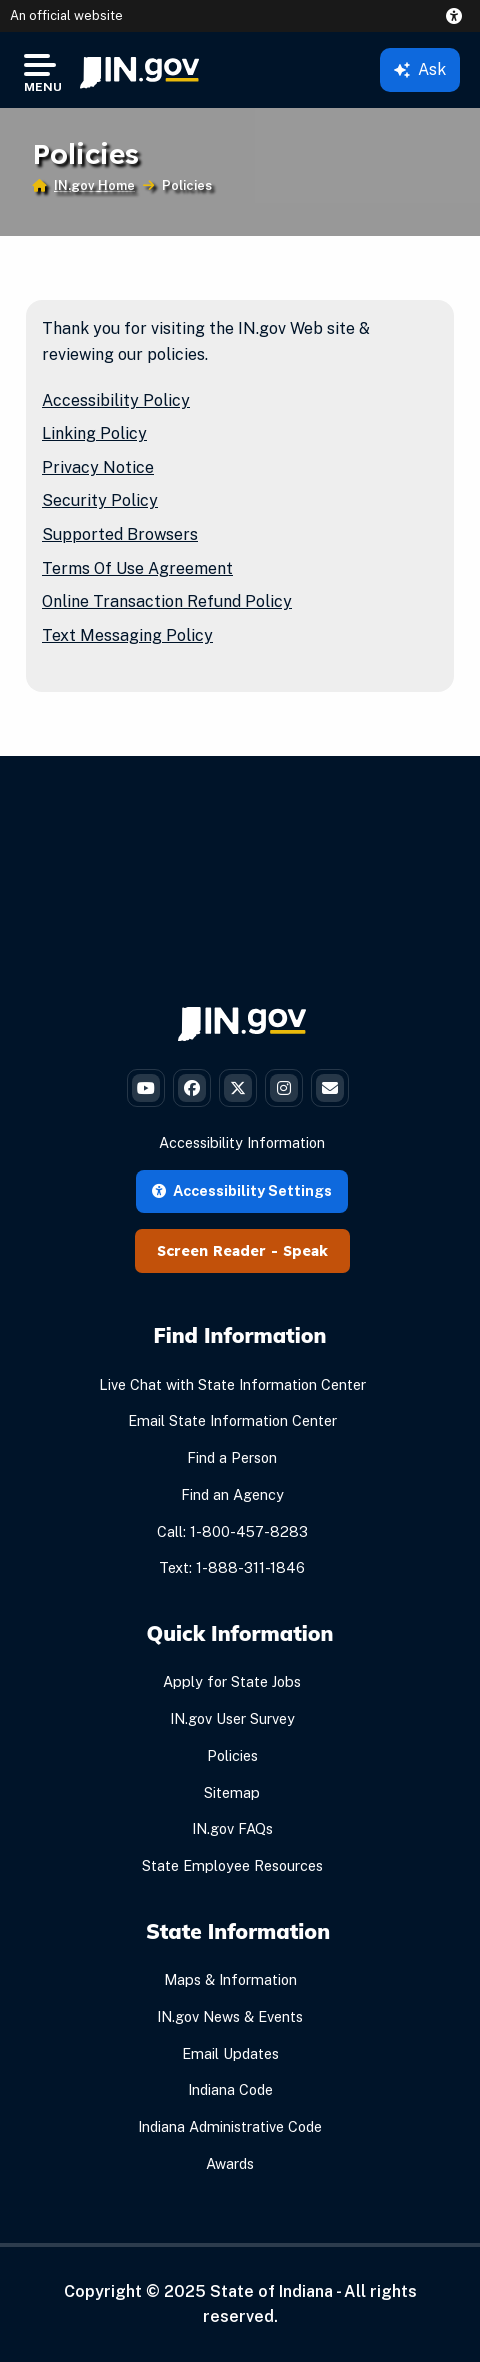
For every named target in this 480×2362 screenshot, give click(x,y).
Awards (230, 2163)
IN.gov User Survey (232, 1718)
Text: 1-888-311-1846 (232, 1567)
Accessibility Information (242, 1142)
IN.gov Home (94, 185)
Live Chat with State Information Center (232, 1384)
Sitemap (232, 1792)
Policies (232, 1755)
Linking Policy (94, 433)
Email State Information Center (232, 1420)
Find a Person (232, 1457)
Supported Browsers (120, 534)
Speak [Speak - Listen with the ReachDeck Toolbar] (305, 1251)
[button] (458, 16)
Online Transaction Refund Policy (167, 601)
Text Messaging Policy (127, 635)
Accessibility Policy (116, 400)
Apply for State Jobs (232, 1681)
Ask (420, 69)
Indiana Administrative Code (230, 2126)
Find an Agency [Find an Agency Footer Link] (232, 1494)
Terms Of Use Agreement (137, 568)
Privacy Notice (98, 467)
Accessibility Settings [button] (242, 1190)
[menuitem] (139, 70)
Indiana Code (230, 2089)
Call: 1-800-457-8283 (232, 1531)
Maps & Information (230, 1979)
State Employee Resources (232, 1865)
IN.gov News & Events (230, 2016)
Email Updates (230, 2053)
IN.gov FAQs (232, 1828)
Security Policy (100, 500)
